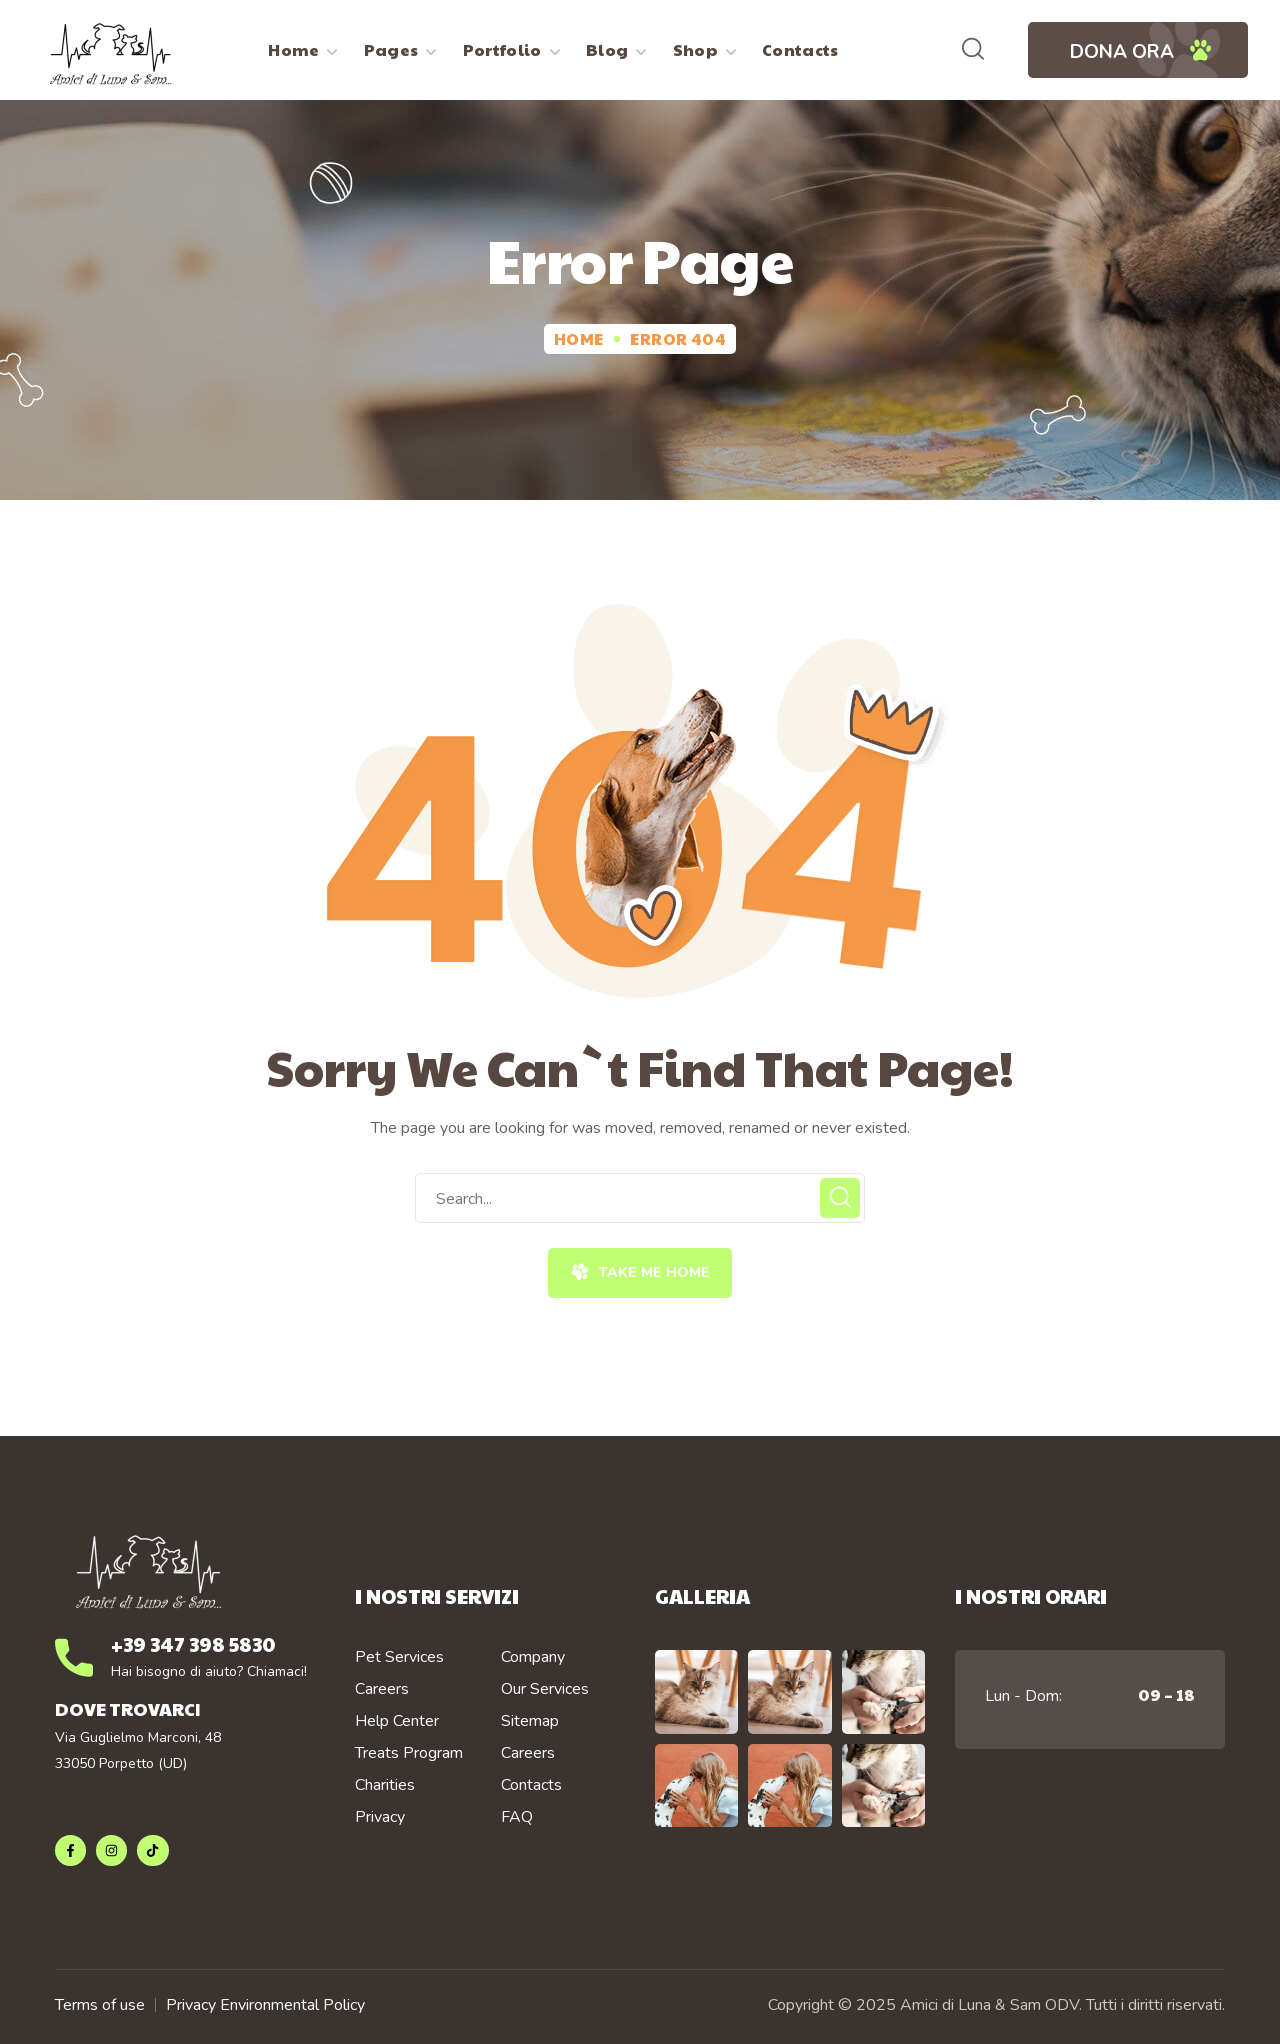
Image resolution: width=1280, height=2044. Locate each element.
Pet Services (399, 1657)
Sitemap (530, 1721)
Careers (382, 1689)
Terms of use (100, 2005)
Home (579, 338)
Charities (385, 1785)
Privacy (380, 1817)
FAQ (517, 1817)
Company (533, 1657)
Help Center (397, 1721)
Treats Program (409, 1753)
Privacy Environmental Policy (265, 2005)
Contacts (531, 1785)
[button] (973, 50)
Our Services (545, 1689)
